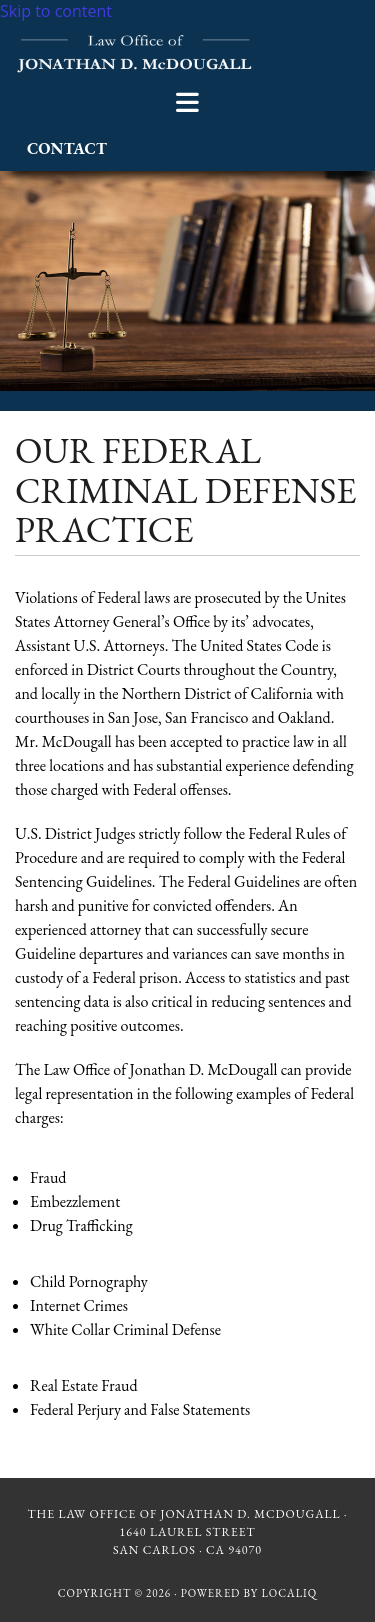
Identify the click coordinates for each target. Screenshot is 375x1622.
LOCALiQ (289, 1593)
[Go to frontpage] (136, 68)
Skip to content (56, 11)
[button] (187, 103)
